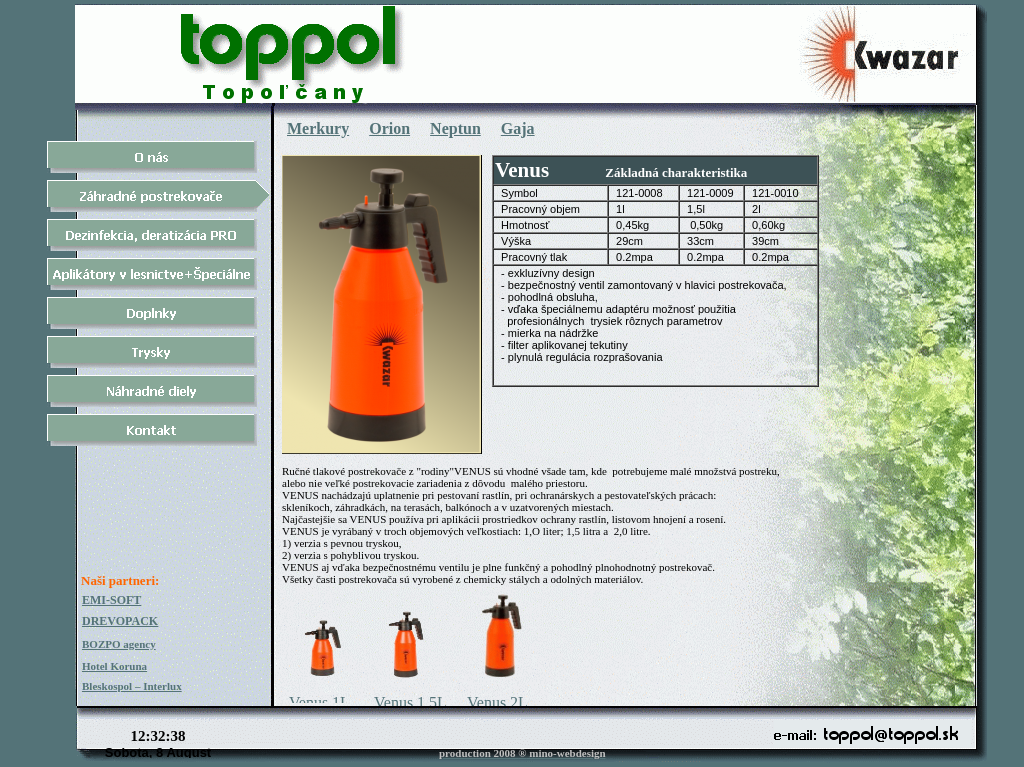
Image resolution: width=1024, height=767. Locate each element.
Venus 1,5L (410, 702)
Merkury (318, 128)
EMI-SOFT (111, 600)
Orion (389, 128)
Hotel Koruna (114, 666)
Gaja (518, 128)
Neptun (455, 128)
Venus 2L (497, 702)
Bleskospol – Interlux (132, 686)
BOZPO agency (119, 644)
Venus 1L (319, 702)
